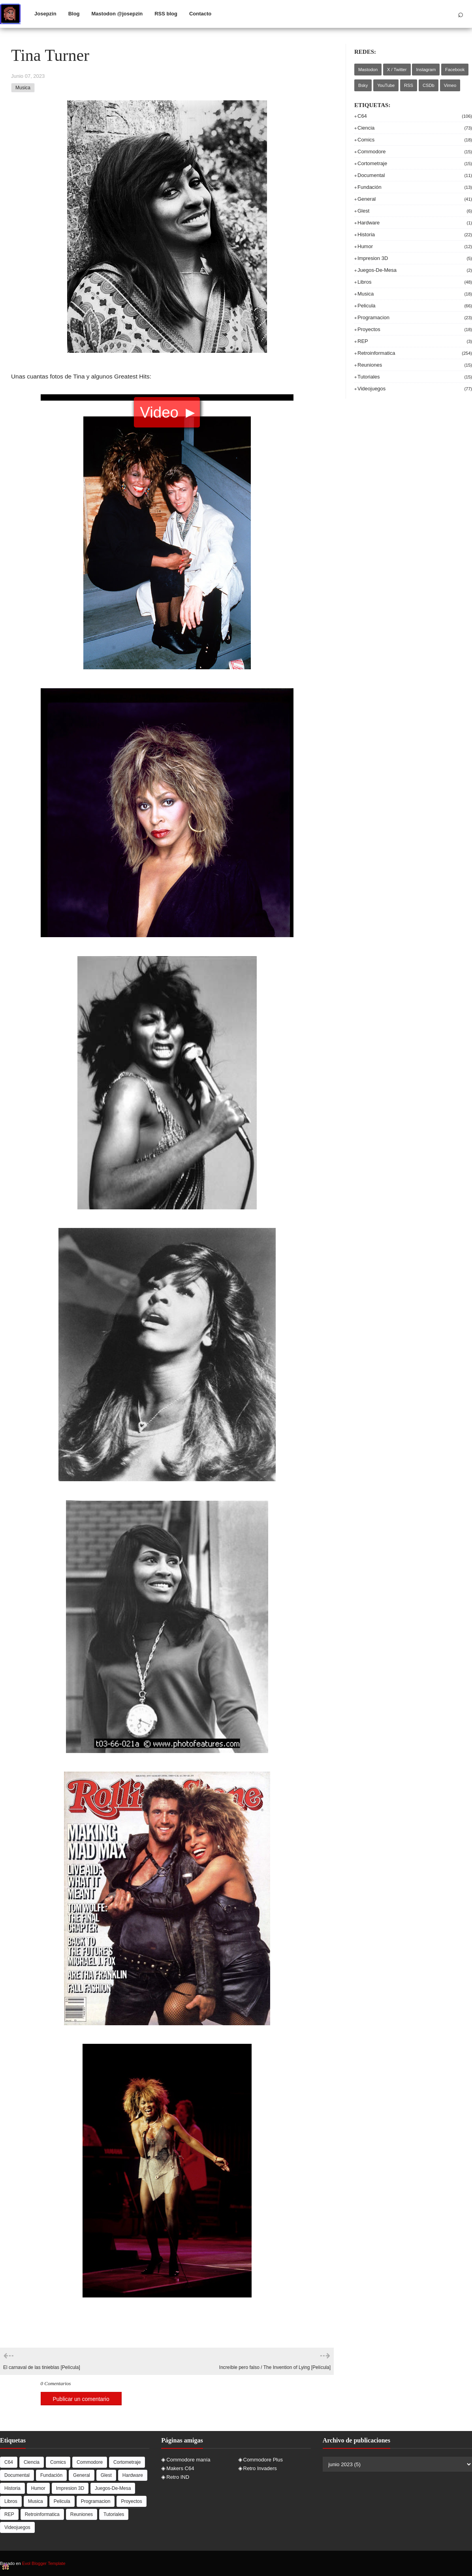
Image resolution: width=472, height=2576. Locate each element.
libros (414, 282)
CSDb (428, 85)
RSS (408, 85)
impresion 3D (414, 258)
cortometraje (414, 163)
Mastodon (368, 69)
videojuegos (414, 389)
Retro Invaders (260, 2468)
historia (414, 234)
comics (414, 140)
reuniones (414, 365)
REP (414, 341)
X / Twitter (397, 69)
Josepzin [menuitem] (45, 14)
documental (414, 175)
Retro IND (177, 2477)
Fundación (414, 187)
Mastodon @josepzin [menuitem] (117, 14)
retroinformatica (414, 353)
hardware (414, 223)
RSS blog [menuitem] (165, 14)
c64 (414, 116)
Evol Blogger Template (44, 2563)
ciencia (414, 128)
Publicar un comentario (81, 2399)
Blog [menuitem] (74, 14)
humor (414, 246)
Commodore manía (188, 2460)
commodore (414, 151)
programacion (414, 317)
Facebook (454, 69)
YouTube (386, 85)
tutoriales (414, 377)
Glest (414, 211)
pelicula (414, 306)
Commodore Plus (263, 2460)
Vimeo (450, 85)
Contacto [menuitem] (200, 14)
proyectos (414, 329)
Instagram (426, 69)
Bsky (363, 85)
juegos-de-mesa (414, 270)
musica (22, 87)
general (414, 199)
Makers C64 (180, 2468)
